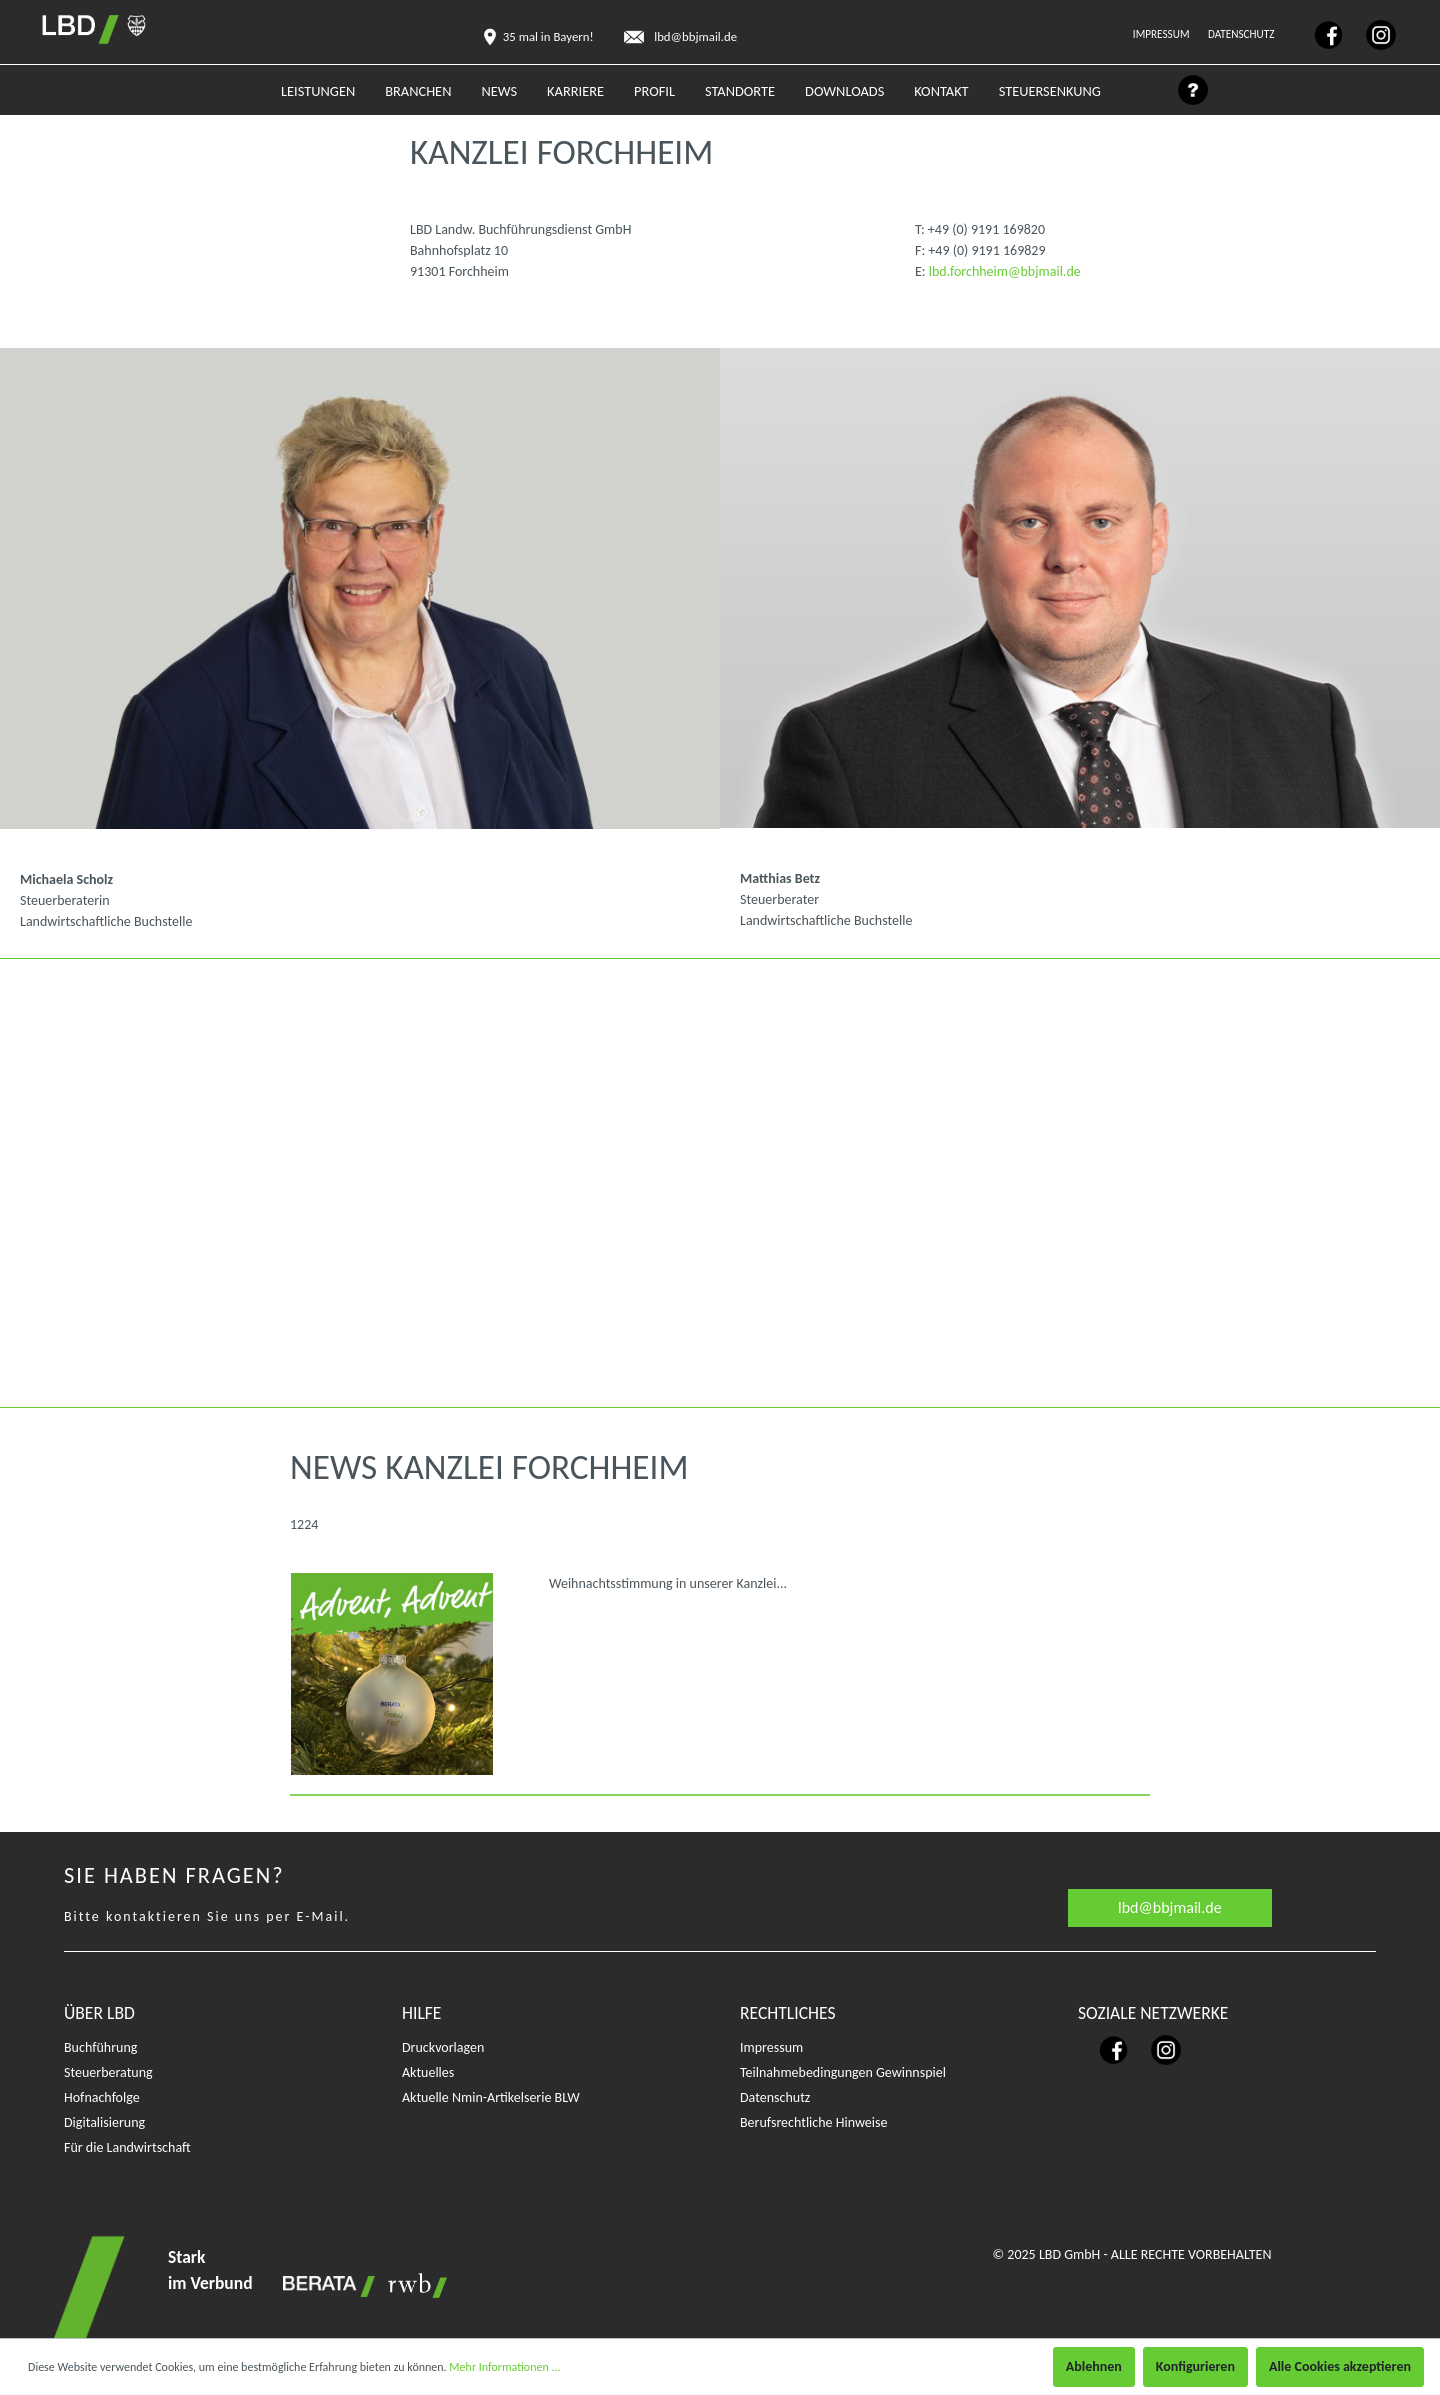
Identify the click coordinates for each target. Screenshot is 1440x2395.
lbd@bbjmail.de (1170, 1907)
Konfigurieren (1195, 2366)
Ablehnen (1094, 2366)
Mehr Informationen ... (504, 2367)
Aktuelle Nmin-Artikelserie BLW (491, 2097)
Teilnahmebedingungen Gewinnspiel (843, 2072)
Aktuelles (428, 2072)
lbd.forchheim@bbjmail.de (1005, 271)
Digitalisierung (104, 2122)
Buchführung (100, 2047)
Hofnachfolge (102, 2097)
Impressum (1162, 34)
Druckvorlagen (443, 2047)
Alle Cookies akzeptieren (1340, 2366)
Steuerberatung (108, 2072)
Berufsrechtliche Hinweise (813, 2122)
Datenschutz (1242, 34)
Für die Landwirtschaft (127, 2147)
